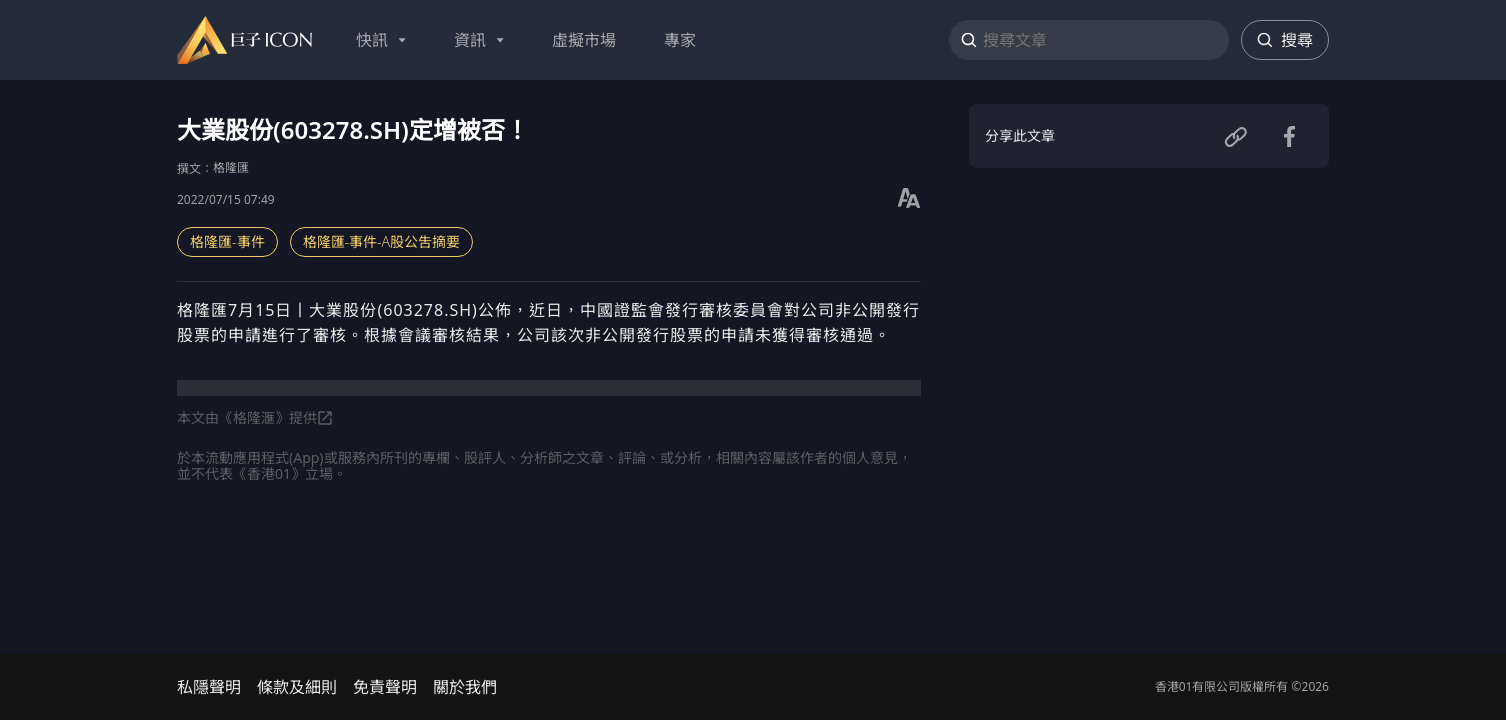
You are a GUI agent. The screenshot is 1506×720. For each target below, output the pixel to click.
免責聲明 (385, 687)
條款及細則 (297, 687)
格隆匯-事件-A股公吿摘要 (382, 241)
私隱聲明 (209, 687)
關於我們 (465, 687)
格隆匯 (231, 167)
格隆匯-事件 (227, 241)
